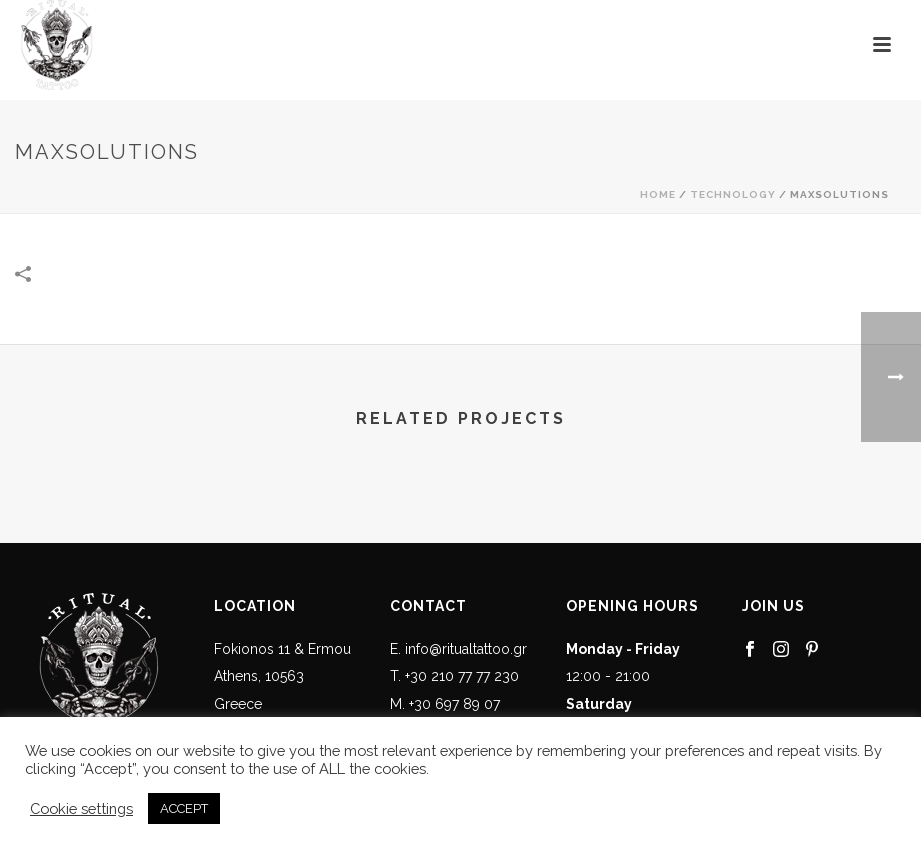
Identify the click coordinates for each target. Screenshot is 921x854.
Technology (733, 194)
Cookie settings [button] (81, 808)
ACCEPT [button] (184, 808)
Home (658, 194)
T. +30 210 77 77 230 (454, 676)
